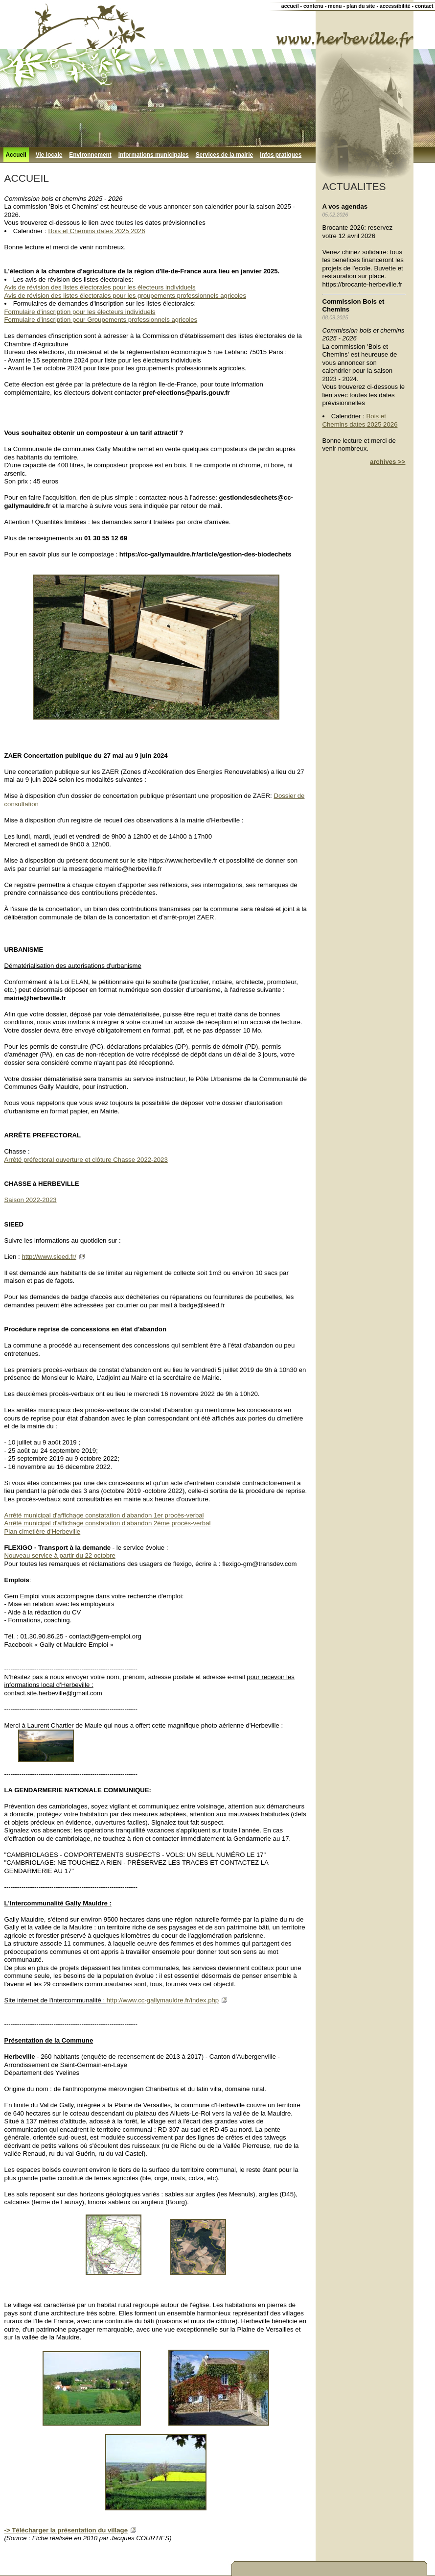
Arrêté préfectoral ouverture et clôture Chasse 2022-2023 (86, 1159)
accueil (290, 6)
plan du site (360, 6)
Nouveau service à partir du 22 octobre (59, 1555)
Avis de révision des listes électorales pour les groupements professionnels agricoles (125, 295)
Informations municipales (153, 154)
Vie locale (49, 154)
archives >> (388, 461)
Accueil (16, 154)
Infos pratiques (280, 154)
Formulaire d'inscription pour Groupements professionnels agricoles (101, 319)
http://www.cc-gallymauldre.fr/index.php (163, 2000)
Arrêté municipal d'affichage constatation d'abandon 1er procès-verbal (104, 1515)
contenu (313, 6)
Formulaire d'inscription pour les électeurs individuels (80, 311)
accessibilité (395, 6)
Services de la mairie (224, 154)
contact (424, 6)
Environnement (90, 154)
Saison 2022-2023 (30, 1200)
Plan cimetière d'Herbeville (42, 1531)
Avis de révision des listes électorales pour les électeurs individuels (100, 287)
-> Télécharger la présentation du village (66, 2530)
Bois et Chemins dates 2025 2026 (96, 231)
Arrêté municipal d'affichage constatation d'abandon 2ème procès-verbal (107, 1523)
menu (335, 6)
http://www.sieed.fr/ (49, 1256)
